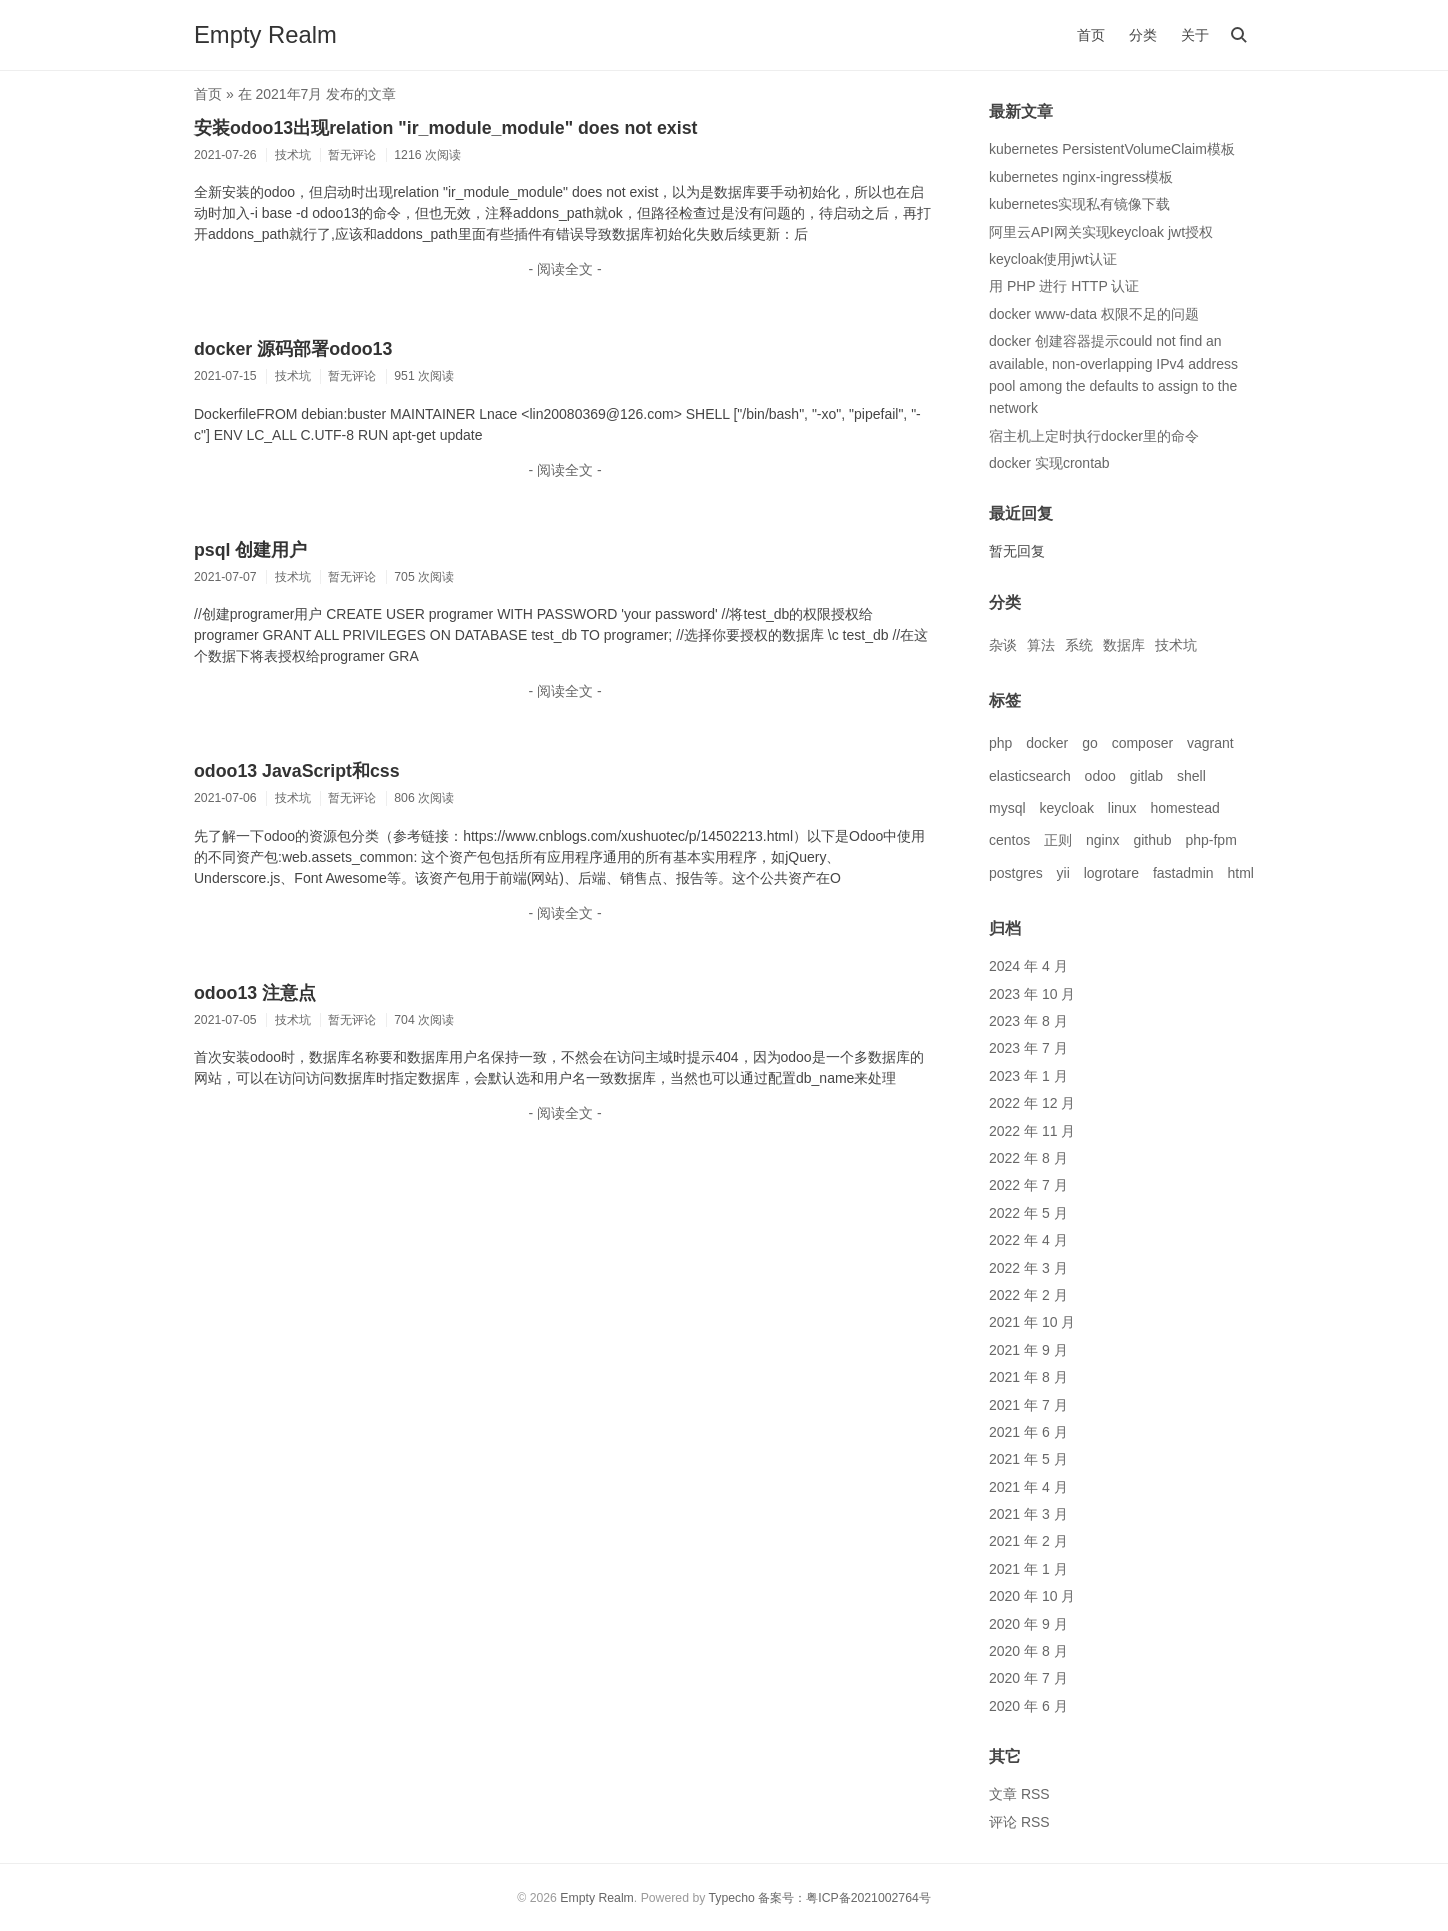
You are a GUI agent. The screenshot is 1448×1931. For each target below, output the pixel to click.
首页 (1091, 35)
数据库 (1124, 645)
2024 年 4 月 (1028, 966)
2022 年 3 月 (1028, 1268)
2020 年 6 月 (1028, 1706)
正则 (1058, 840)
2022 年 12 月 (1032, 1103)
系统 (1079, 645)
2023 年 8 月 (1028, 1021)
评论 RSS (1019, 1822)
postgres (1016, 873)
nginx (1102, 840)
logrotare (1111, 873)
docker (1047, 743)
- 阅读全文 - (564, 269)
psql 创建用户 (250, 550)
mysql (1007, 808)
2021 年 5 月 (1028, 1459)
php (1000, 743)
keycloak (1066, 808)
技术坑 (1176, 645)
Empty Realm (265, 34)
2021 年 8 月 (1028, 1377)
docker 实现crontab (1049, 463)
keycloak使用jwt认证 (1053, 259)
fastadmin (1183, 873)
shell (1191, 776)
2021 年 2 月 (1028, 1541)
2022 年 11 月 (1032, 1131)
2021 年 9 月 (1028, 1350)
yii (1063, 873)
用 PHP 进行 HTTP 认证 (1064, 286)
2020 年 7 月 (1028, 1678)
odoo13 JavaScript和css (297, 771)
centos (1009, 840)
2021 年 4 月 (1028, 1487)
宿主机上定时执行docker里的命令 (1094, 436)
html (1240, 873)
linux (1122, 808)
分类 (1143, 35)
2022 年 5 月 (1028, 1213)
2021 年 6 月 (1028, 1432)
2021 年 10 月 (1032, 1322)
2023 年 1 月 (1028, 1076)
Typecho (732, 1898)
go (1090, 743)
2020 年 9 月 (1028, 1624)
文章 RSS (1019, 1794)
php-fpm (1210, 840)
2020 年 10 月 (1032, 1596)
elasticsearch (1030, 776)
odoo (1100, 776)
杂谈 (1003, 645)
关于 (1195, 35)
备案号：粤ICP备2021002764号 (844, 1898)
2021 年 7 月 (1028, 1405)
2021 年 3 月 (1028, 1514)
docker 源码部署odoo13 (293, 349)
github (1152, 840)
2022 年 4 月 (1028, 1240)
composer (1142, 743)
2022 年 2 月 (1028, 1295)
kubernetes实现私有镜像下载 (1079, 204)
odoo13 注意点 (255, 993)
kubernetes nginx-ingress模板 (1081, 177)
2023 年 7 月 (1028, 1048)
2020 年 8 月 (1028, 1651)
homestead (1185, 808)
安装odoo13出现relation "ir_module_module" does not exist (445, 128)
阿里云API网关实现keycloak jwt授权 (1101, 232)
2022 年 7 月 (1028, 1185)
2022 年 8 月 (1028, 1158)
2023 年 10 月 (1032, 994)
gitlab (1146, 776)
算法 (1041, 645)
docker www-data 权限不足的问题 (1094, 314)
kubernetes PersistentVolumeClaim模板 (1112, 149)
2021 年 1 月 (1028, 1569)
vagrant (1210, 743)
